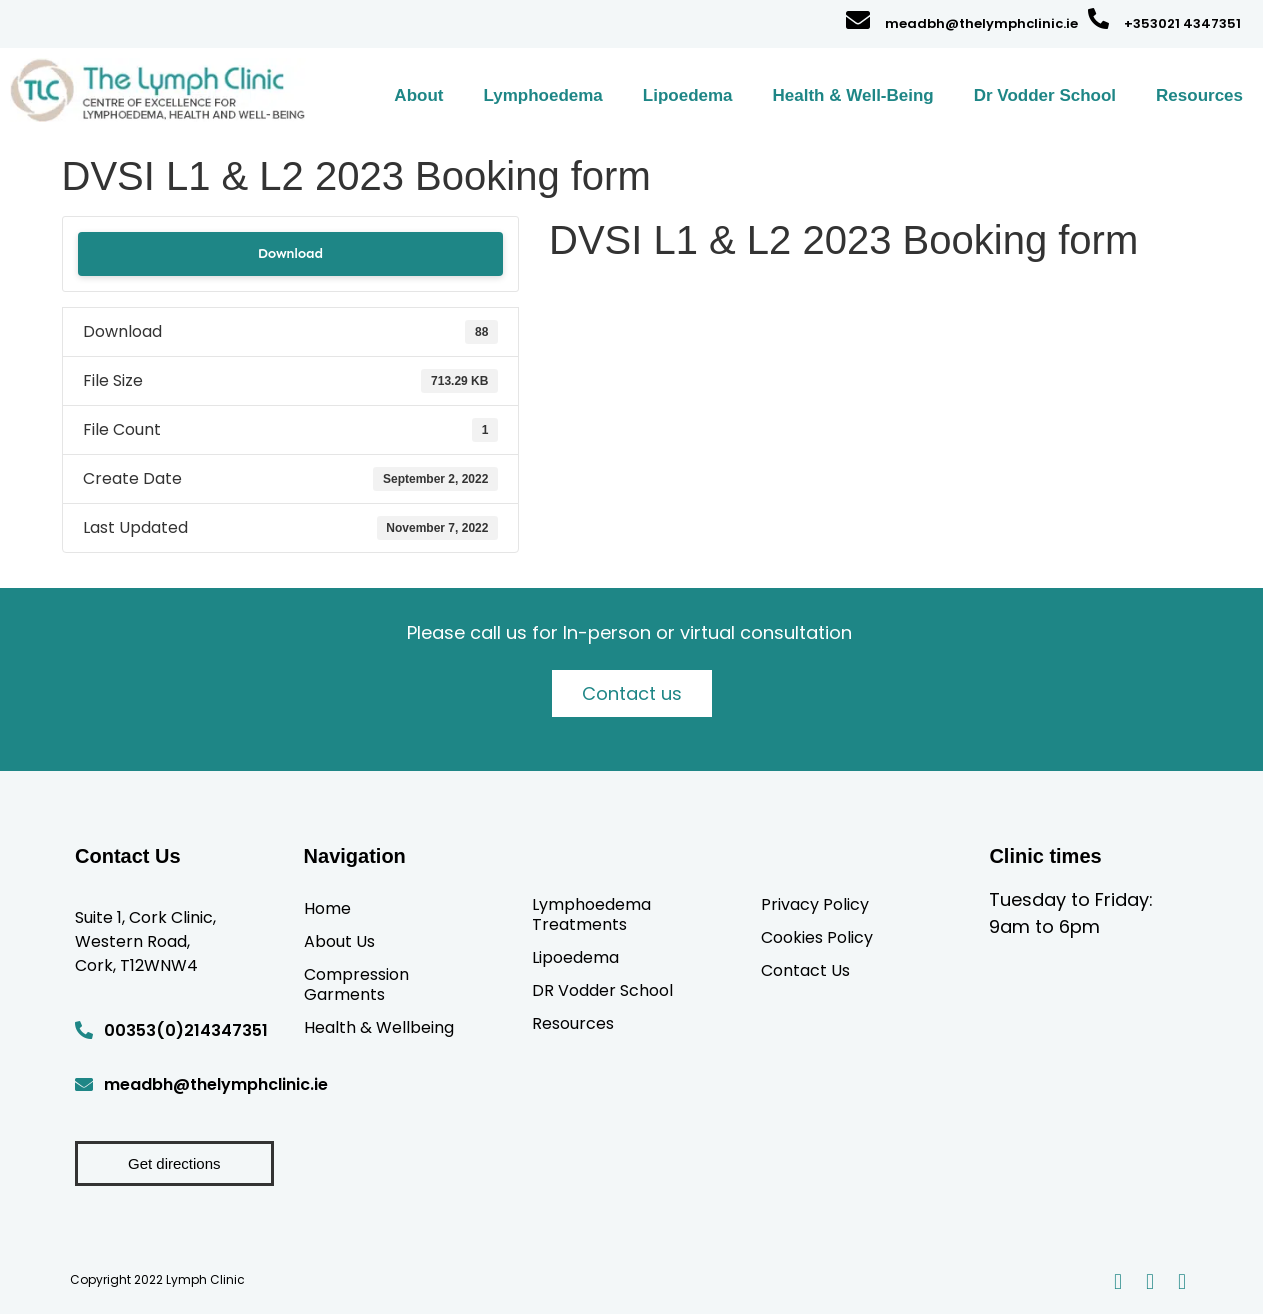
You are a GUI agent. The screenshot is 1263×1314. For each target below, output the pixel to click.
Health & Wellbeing (379, 1027)
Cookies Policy (817, 937)
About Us (339, 941)
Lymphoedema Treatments (591, 914)
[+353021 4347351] (1098, 18)
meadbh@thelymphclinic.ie (981, 23)
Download (290, 253)
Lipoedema (688, 95)
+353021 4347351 (1182, 23)
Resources (1199, 95)
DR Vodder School (602, 990)
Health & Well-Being (853, 95)
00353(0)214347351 (186, 1030)
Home (327, 908)
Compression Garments (356, 984)
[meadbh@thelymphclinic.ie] (858, 20)
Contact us (632, 693)
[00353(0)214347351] (84, 1030)
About (418, 95)
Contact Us (805, 970)
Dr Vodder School (1045, 95)
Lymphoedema (542, 95)
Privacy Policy (815, 904)
